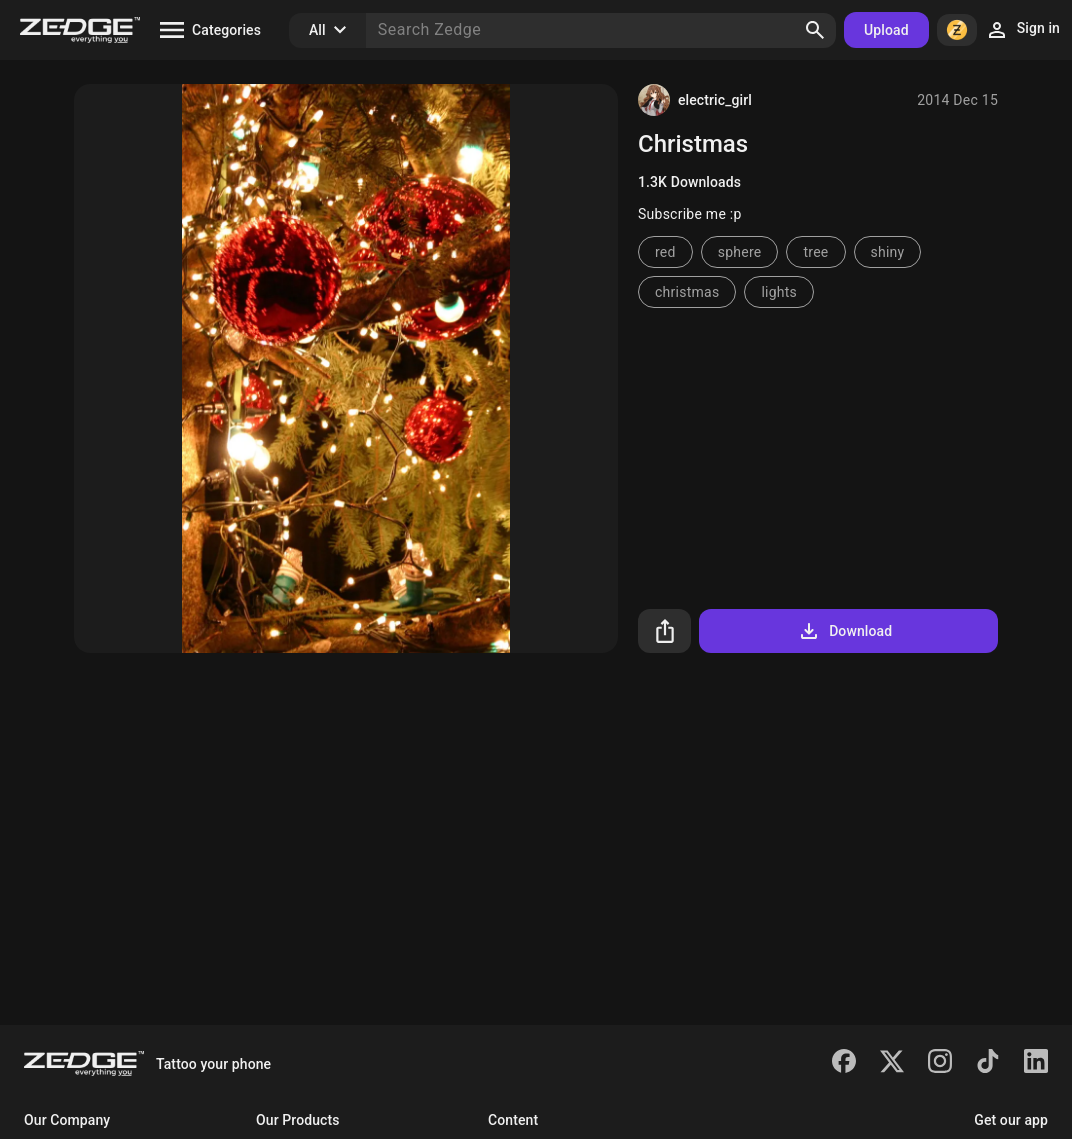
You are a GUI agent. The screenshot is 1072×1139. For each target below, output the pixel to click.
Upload (886, 30)
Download (844, 631)
